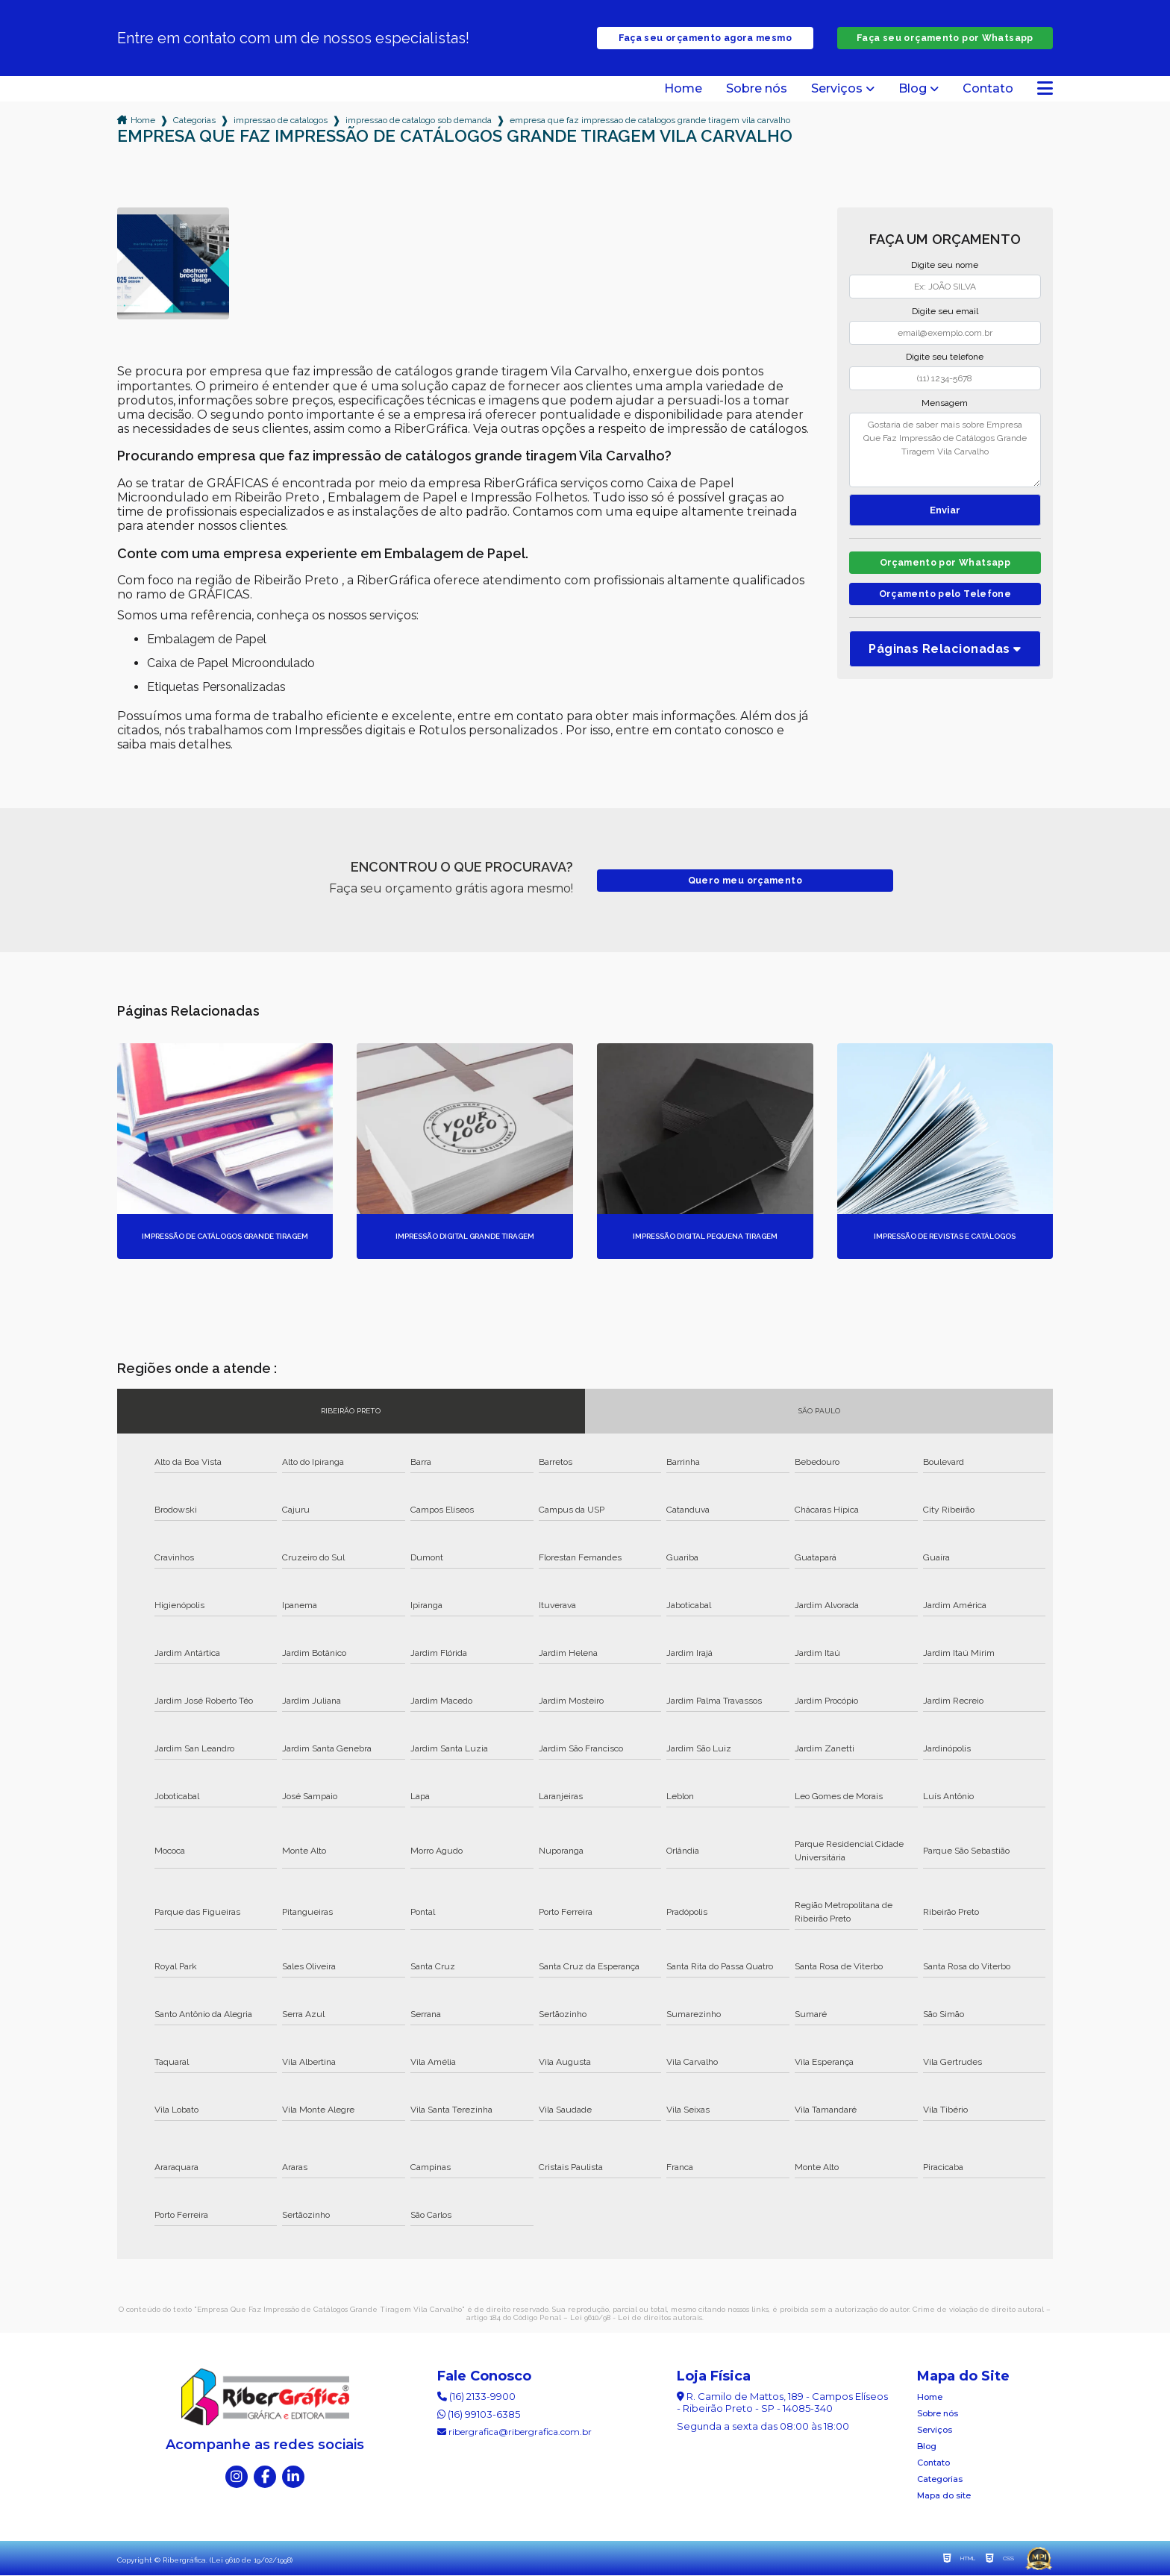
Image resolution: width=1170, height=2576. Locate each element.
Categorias (194, 121)
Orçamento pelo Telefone (945, 598)
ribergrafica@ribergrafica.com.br (514, 2432)
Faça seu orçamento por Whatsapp (944, 38)
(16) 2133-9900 (476, 2397)
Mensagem (945, 403)
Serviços (837, 89)
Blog (912, 89)
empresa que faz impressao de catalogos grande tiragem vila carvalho (650, 121)
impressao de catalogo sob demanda (418, 121)
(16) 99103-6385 (478, 2415)
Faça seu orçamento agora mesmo (705, 38)
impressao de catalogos (281, 121)
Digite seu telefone (944, 357)
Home (683, 89)
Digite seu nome (944, 265)
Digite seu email (945, 312)
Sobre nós (756, 89)
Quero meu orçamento (745, 881)
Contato (988, 89)
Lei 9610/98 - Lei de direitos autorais (636, 2318)
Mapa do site (944, 2496)
